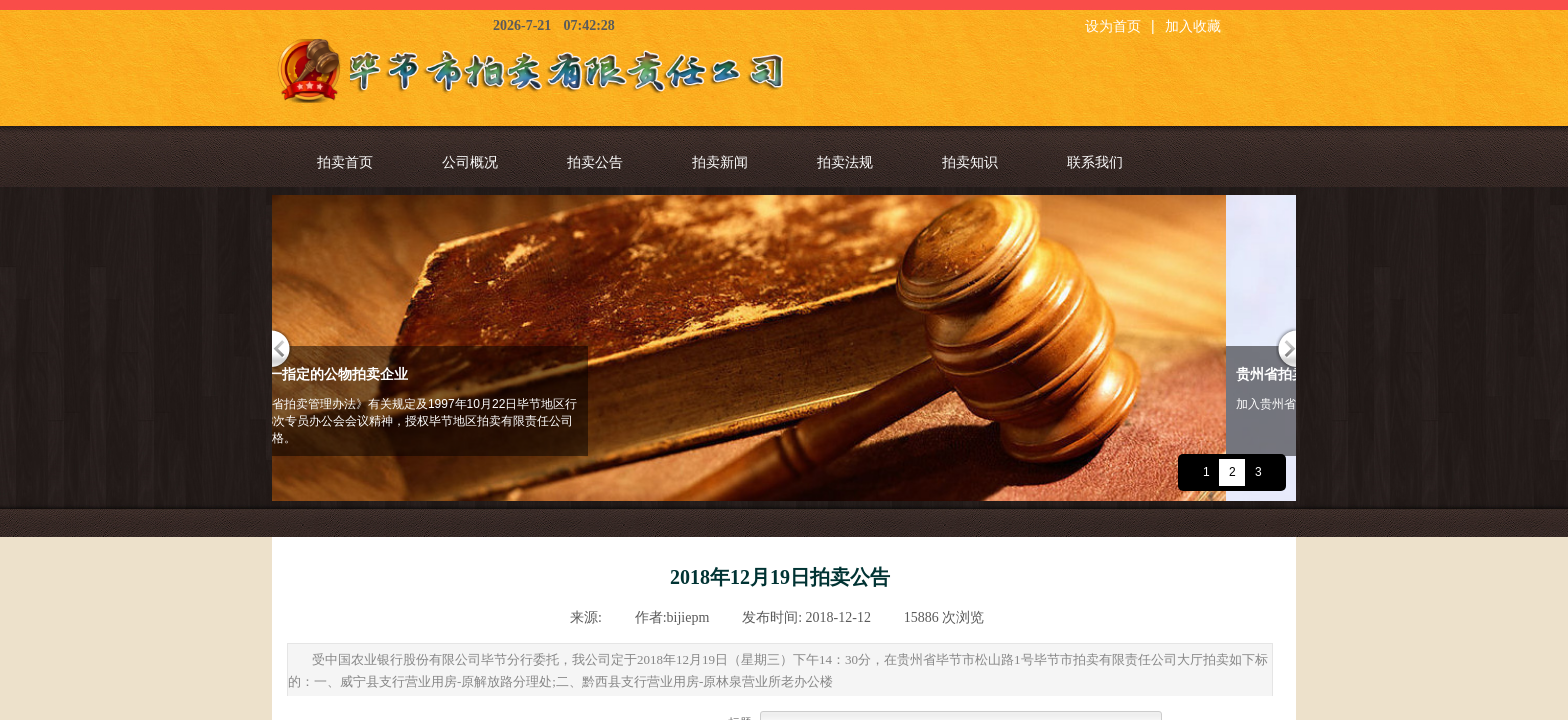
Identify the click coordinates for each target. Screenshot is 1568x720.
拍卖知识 (970, 162)
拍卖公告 (595, 162)
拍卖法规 (845, 162)
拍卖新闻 (720, 162)
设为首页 (1113, 26)
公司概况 (470, 162)
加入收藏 (1193, 26)
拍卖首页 (345, 162)
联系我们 (1095, 162)
